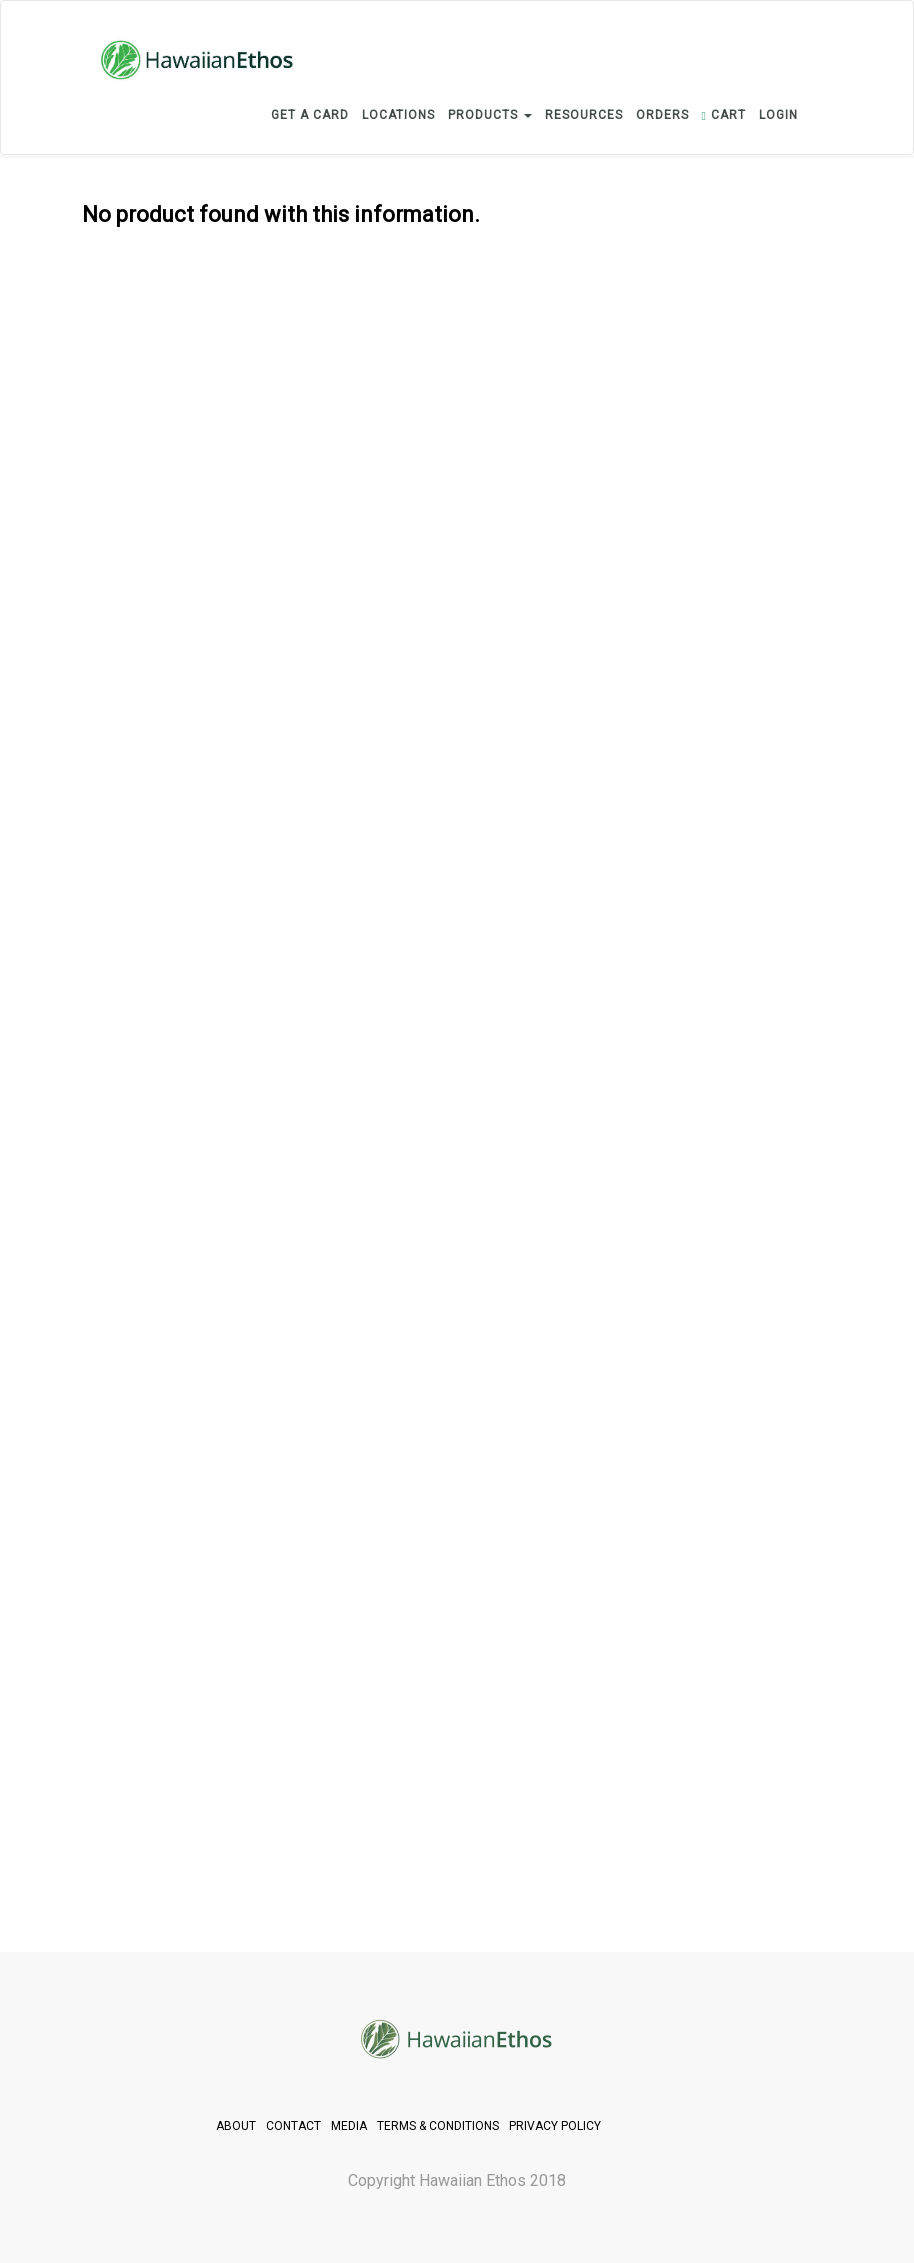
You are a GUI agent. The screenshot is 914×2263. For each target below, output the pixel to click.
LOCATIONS (398, 115)
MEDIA (349, 2126)
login (778, 115)
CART (724, 115)
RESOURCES (584, 115)
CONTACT (293, 2126)
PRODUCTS (490, 115)
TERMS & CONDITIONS (438, 2126)
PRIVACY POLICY (555, 2126)
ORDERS (662, 115)
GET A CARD (310, 115)
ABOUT (236, 2126)
